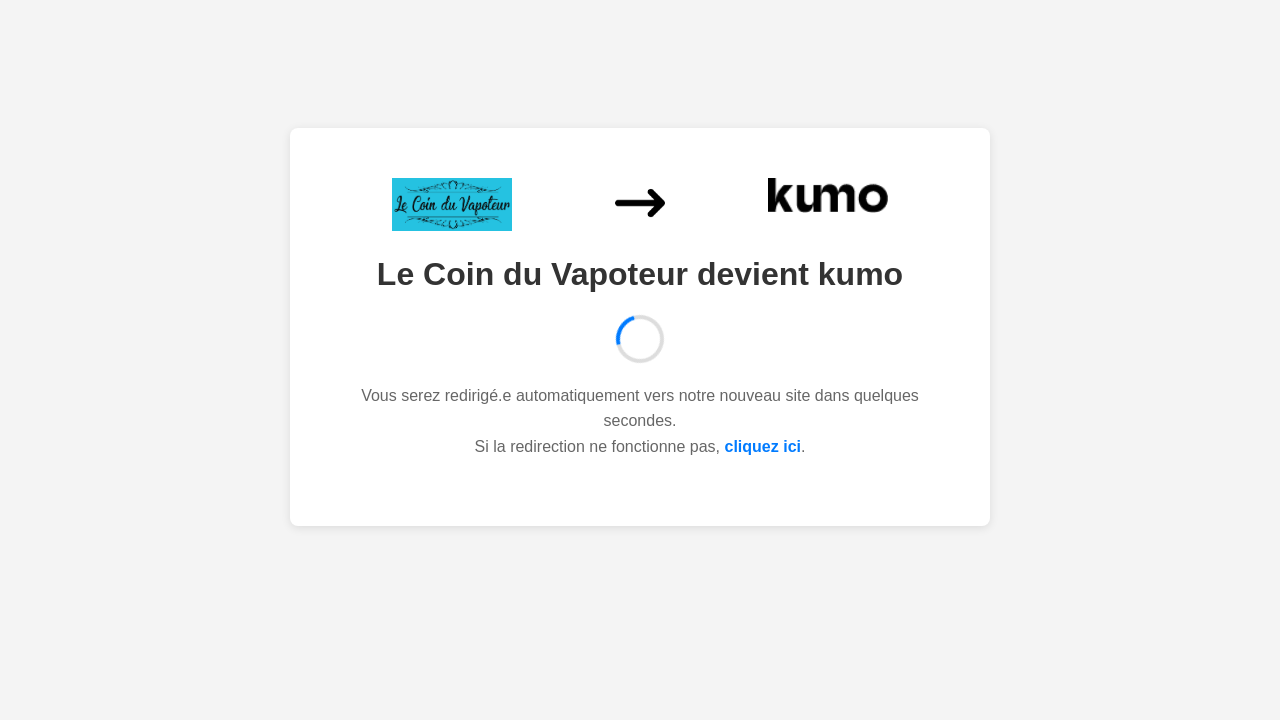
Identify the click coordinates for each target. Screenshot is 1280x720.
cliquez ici (763, 446)
